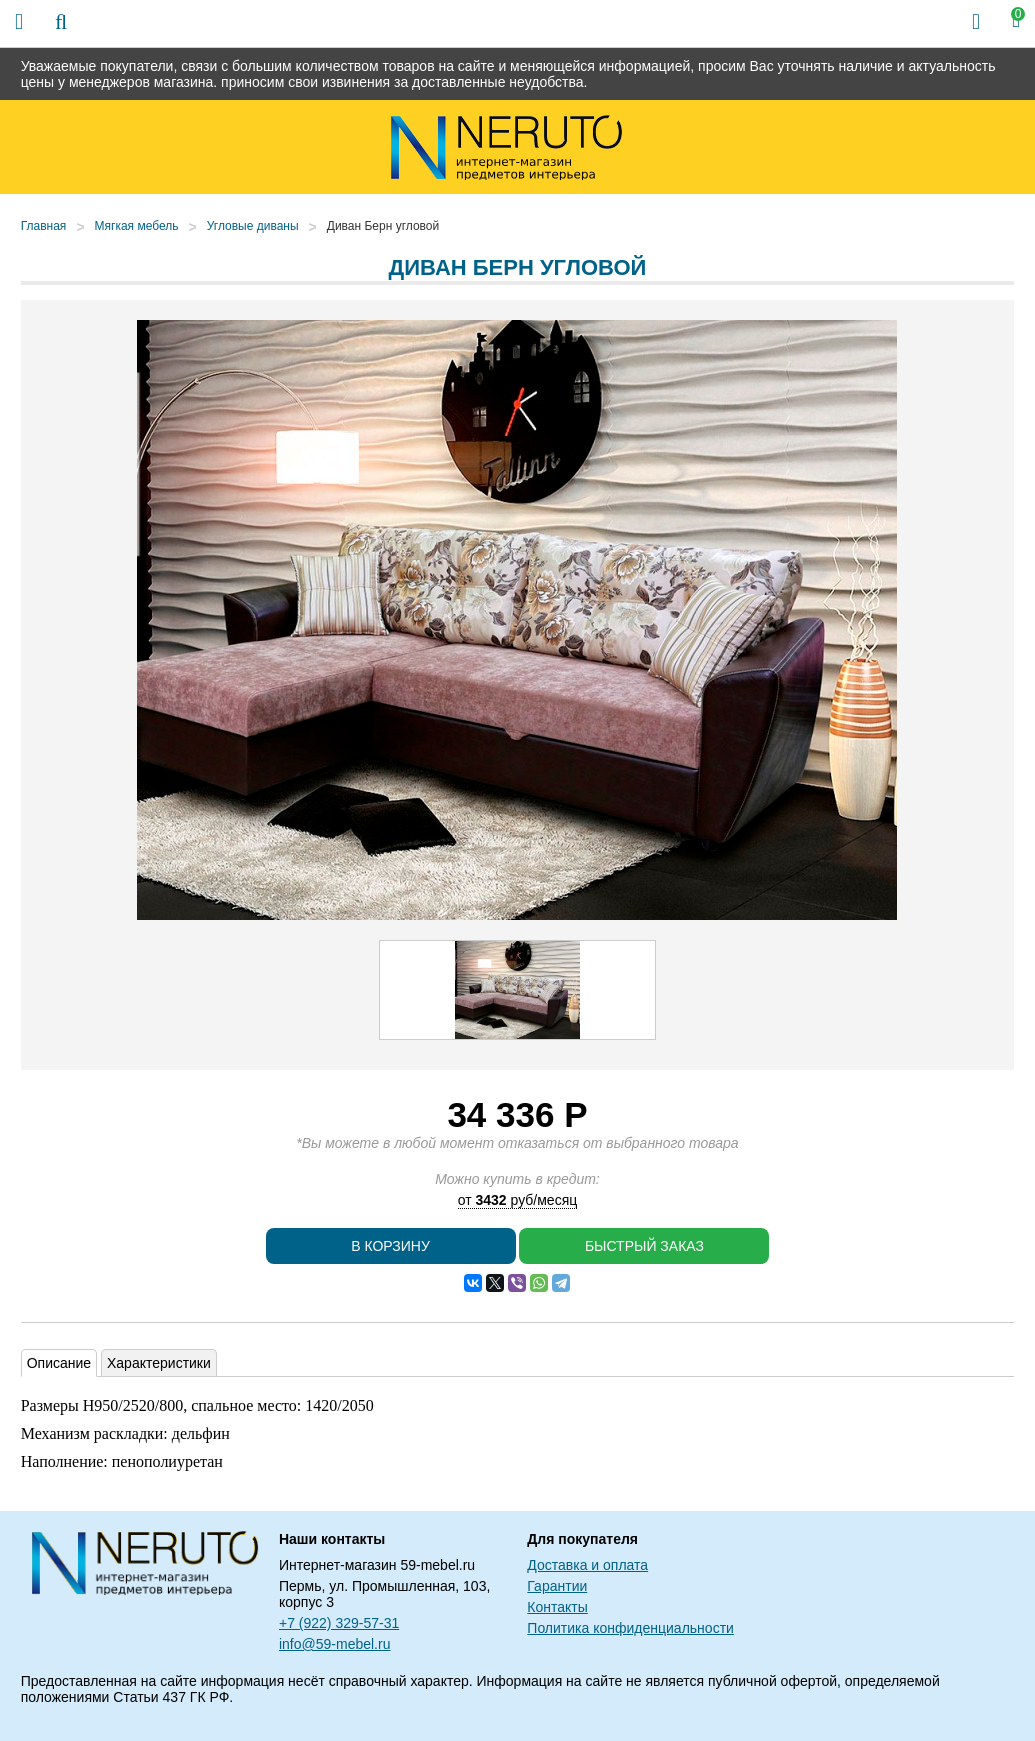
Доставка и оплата (587, 1565)
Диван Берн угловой (383, 226)
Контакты (557, 1607)
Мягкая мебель (137, 226)
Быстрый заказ (644, 1246)
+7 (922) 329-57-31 (339, 1623)
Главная (44, 226)
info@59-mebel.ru (335, 1644)
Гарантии (557, 1586)
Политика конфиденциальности (630, 1628)
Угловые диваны (253, 226)
